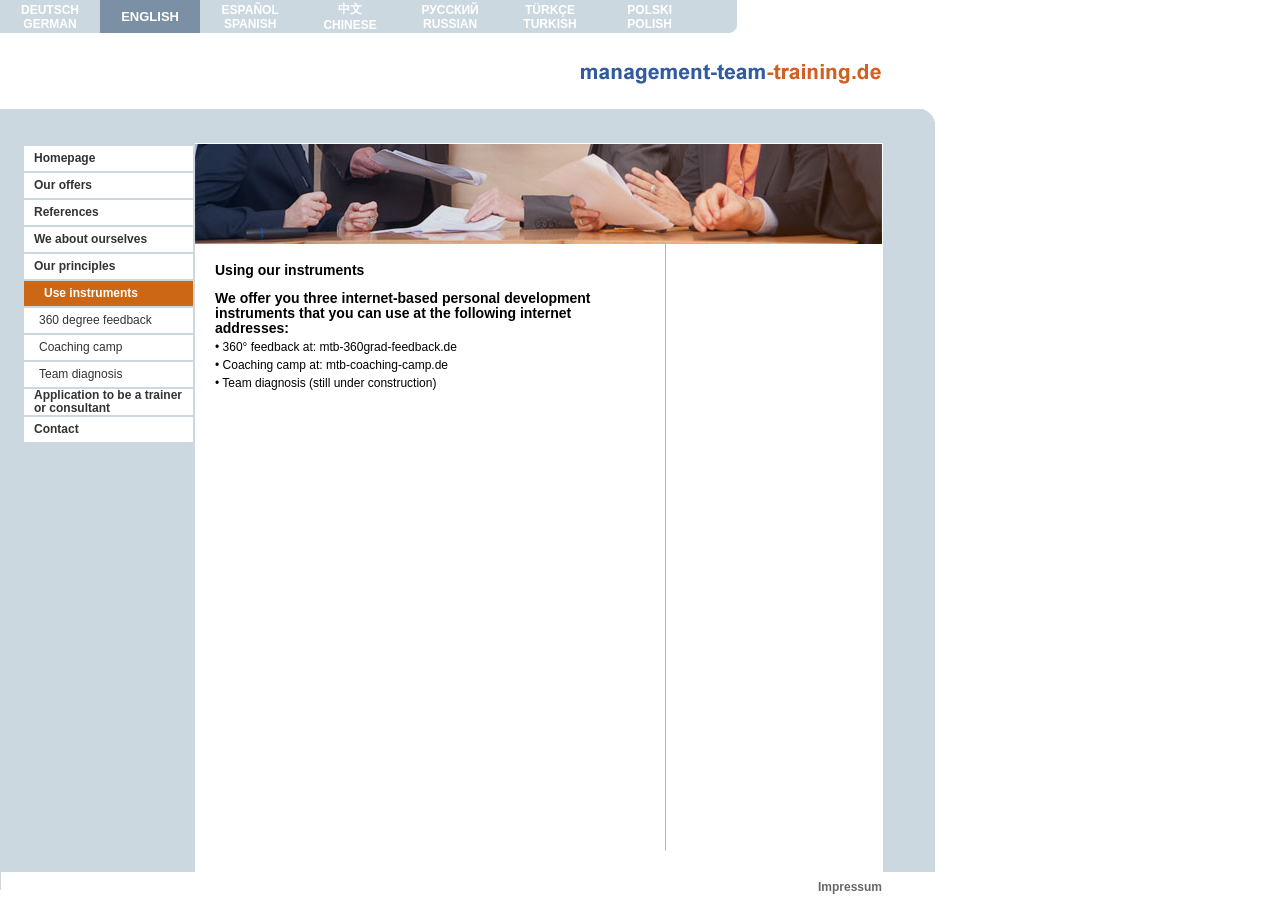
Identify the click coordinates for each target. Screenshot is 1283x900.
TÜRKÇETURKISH (549, 17)
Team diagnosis (80, 374)
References (66, 212)
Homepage (64, 158)
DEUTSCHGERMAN (50, 17)
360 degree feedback (95, 320)
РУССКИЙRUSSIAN (449, 17)
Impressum (850, 887)
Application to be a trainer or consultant (108, 401)
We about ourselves (90, 239)
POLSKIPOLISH (649, 17)
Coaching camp (80, 347)
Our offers (63, 185)
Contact (56, 429)
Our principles (74, 266)
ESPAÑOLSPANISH (250, 17)
